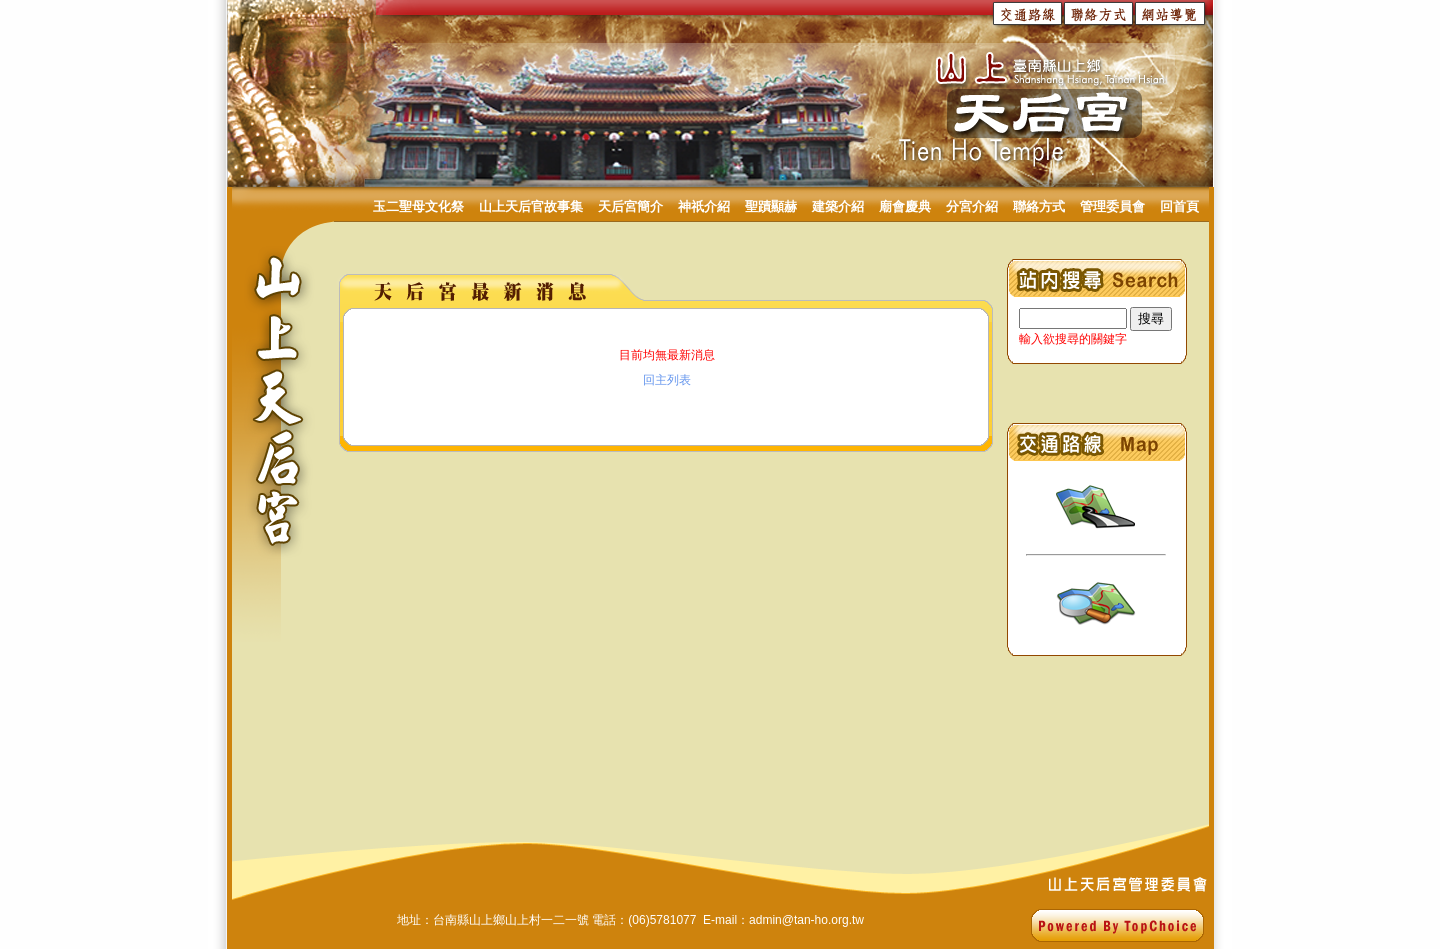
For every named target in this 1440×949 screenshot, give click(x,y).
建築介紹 (838, 206)
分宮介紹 (972, 206)
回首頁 (1179, 206)
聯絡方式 (1039, 206)
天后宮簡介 (630, 206)
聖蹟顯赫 (771, 206)
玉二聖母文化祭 (418, 206)
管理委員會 (1112, 206)
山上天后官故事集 (531, 206)
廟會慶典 (905, 206)
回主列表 (667, 380)
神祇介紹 (704, 206)
